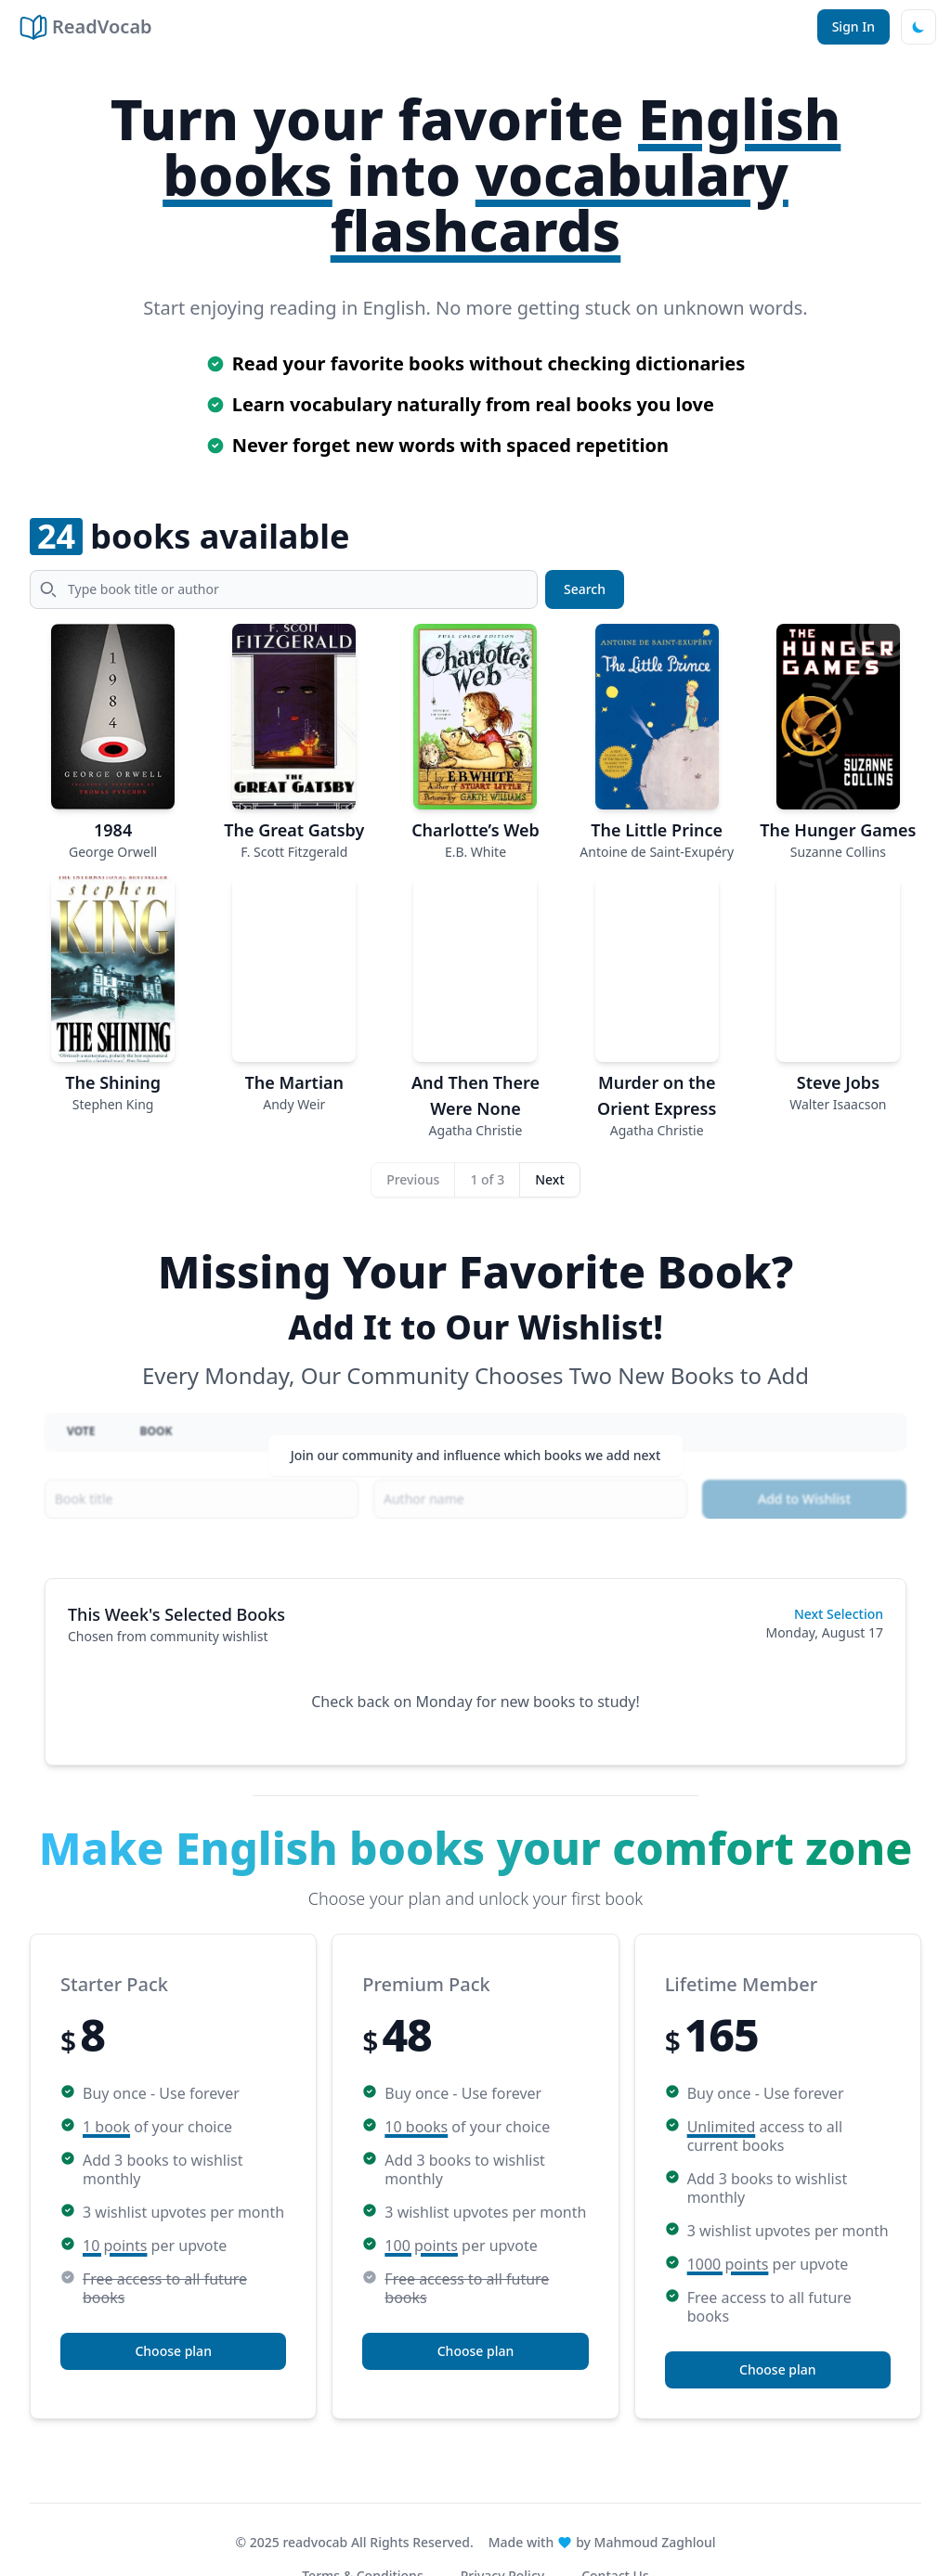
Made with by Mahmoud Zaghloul (602, 2542)
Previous (412, 1179)
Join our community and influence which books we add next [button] (476, 1465)
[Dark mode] (918, 27)
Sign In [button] (853, 26)
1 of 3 (487, 1179)
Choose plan (173, 2351)
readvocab (314, 2542)
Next (550, 1179)
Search (585, 589)
